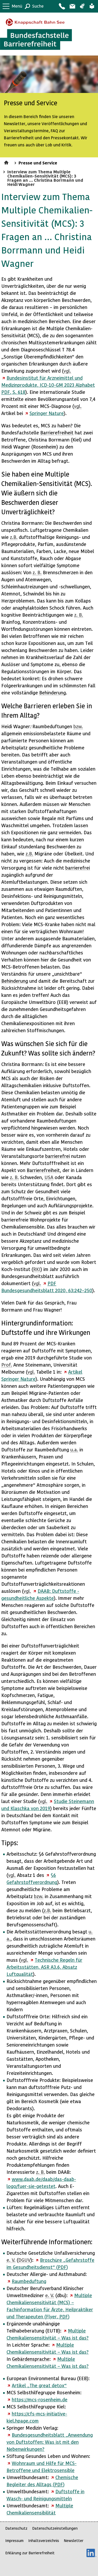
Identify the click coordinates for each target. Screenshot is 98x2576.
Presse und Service (38, 162)
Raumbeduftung (29, 2281)
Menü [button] (17, 5)
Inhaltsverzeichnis (43, 2540)
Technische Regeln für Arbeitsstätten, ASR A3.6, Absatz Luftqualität (44, 1967)
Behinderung (52, 692)
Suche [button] (38, 5)
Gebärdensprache (82, 6)
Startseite (7, 161)
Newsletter (73, 2540)
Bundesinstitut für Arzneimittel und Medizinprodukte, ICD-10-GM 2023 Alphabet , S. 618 (48, 385)
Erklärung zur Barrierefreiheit (30, 2553)
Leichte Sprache (92, 6)
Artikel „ (39, 2385)
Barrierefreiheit (56, 432)
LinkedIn (91, 2553)
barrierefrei (77, 867)
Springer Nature (47, 413)
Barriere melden (72, 6)
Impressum (14, 2540)
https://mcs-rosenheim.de (39, 2399)
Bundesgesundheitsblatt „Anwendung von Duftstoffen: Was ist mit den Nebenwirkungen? (50, 2442)
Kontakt (61, 6)
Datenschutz (16, 2528)
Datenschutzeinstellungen (55, 2528)
